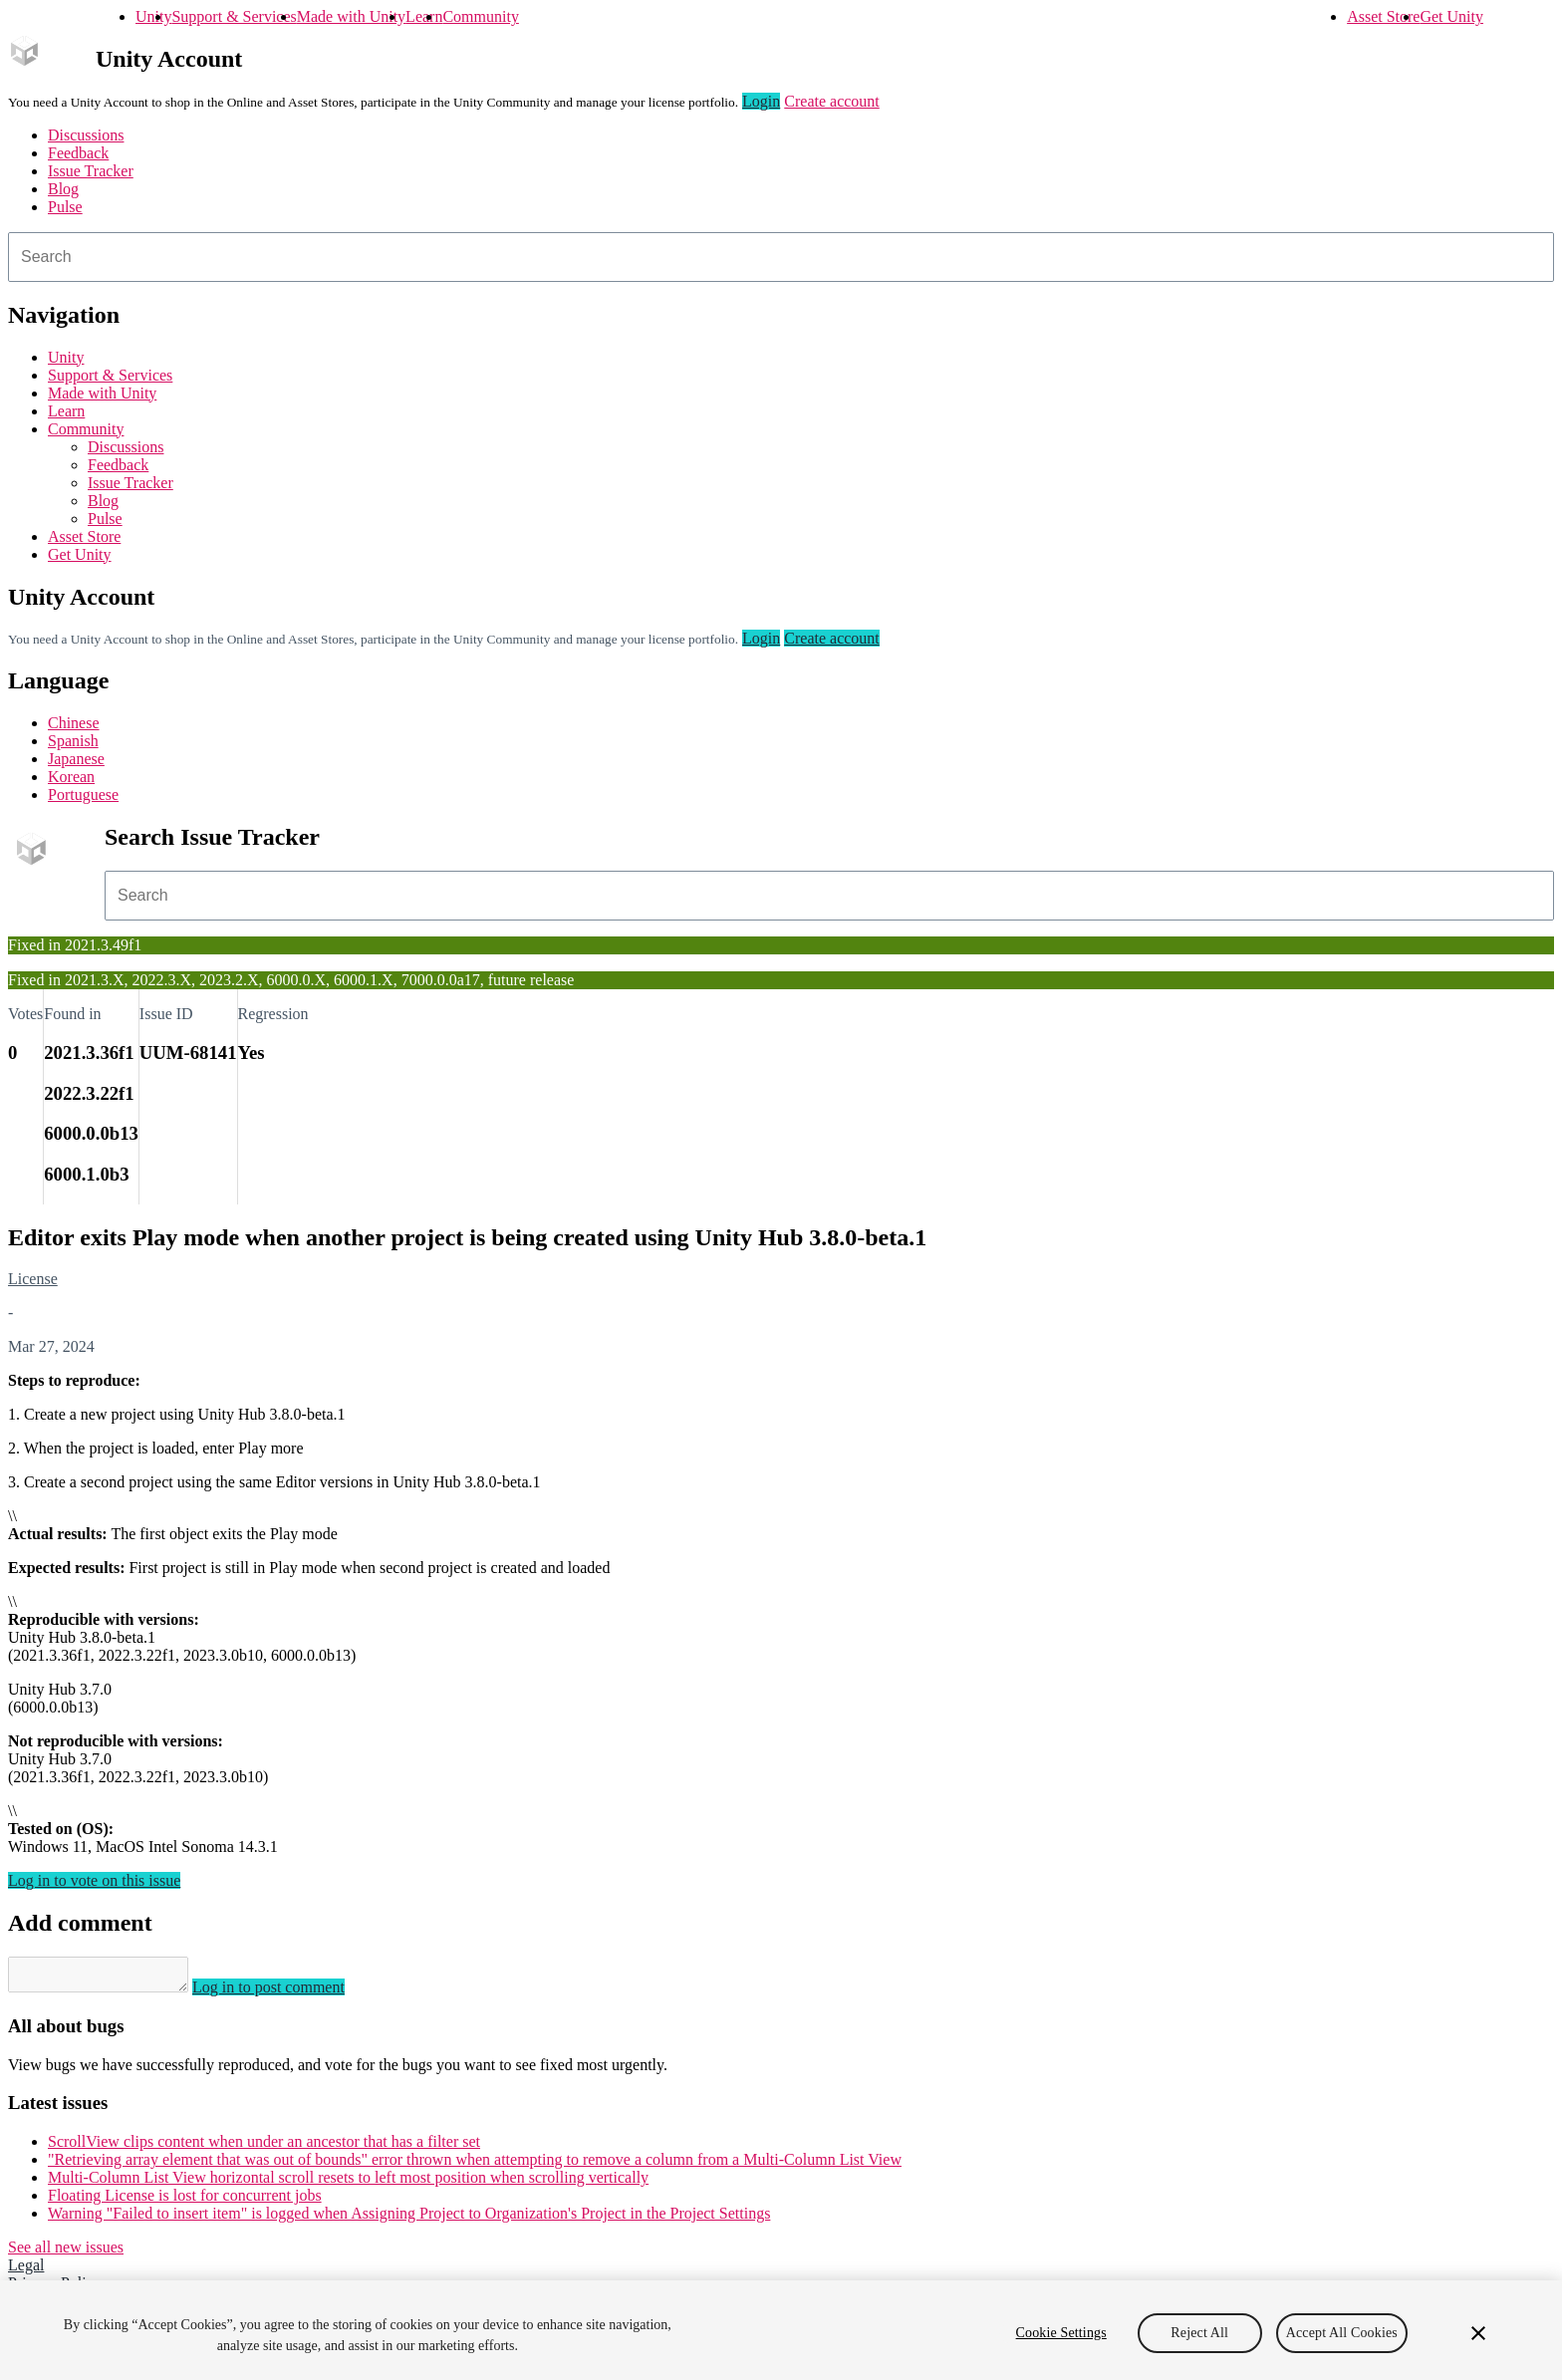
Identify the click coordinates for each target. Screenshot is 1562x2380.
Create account (832, 101)
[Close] (1478, 2333)
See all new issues (66, 2253)
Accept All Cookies (1342, 2332)
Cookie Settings (1061, 2332)
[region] (781, 2330)
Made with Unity (351, 16)
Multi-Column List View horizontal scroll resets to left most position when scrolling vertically (348, 2183)
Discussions (86, 135)
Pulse (65, 206)
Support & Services (233, 16)
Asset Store (1383, 16)
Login (761, 101)
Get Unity (1451, 16)
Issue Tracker (90, 170)
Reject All (1199, 2332)
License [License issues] (33, 1278)
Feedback (78, 152)
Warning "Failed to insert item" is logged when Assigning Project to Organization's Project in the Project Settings (409, 2219)
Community (480, 16)
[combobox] (781, 257)
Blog (63, 188)
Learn (423, 16)
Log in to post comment (288, 1992)
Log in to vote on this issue (94, 1880)
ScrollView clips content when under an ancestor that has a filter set (264, 2147)
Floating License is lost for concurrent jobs (185, 2201)
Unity (153, 16)
